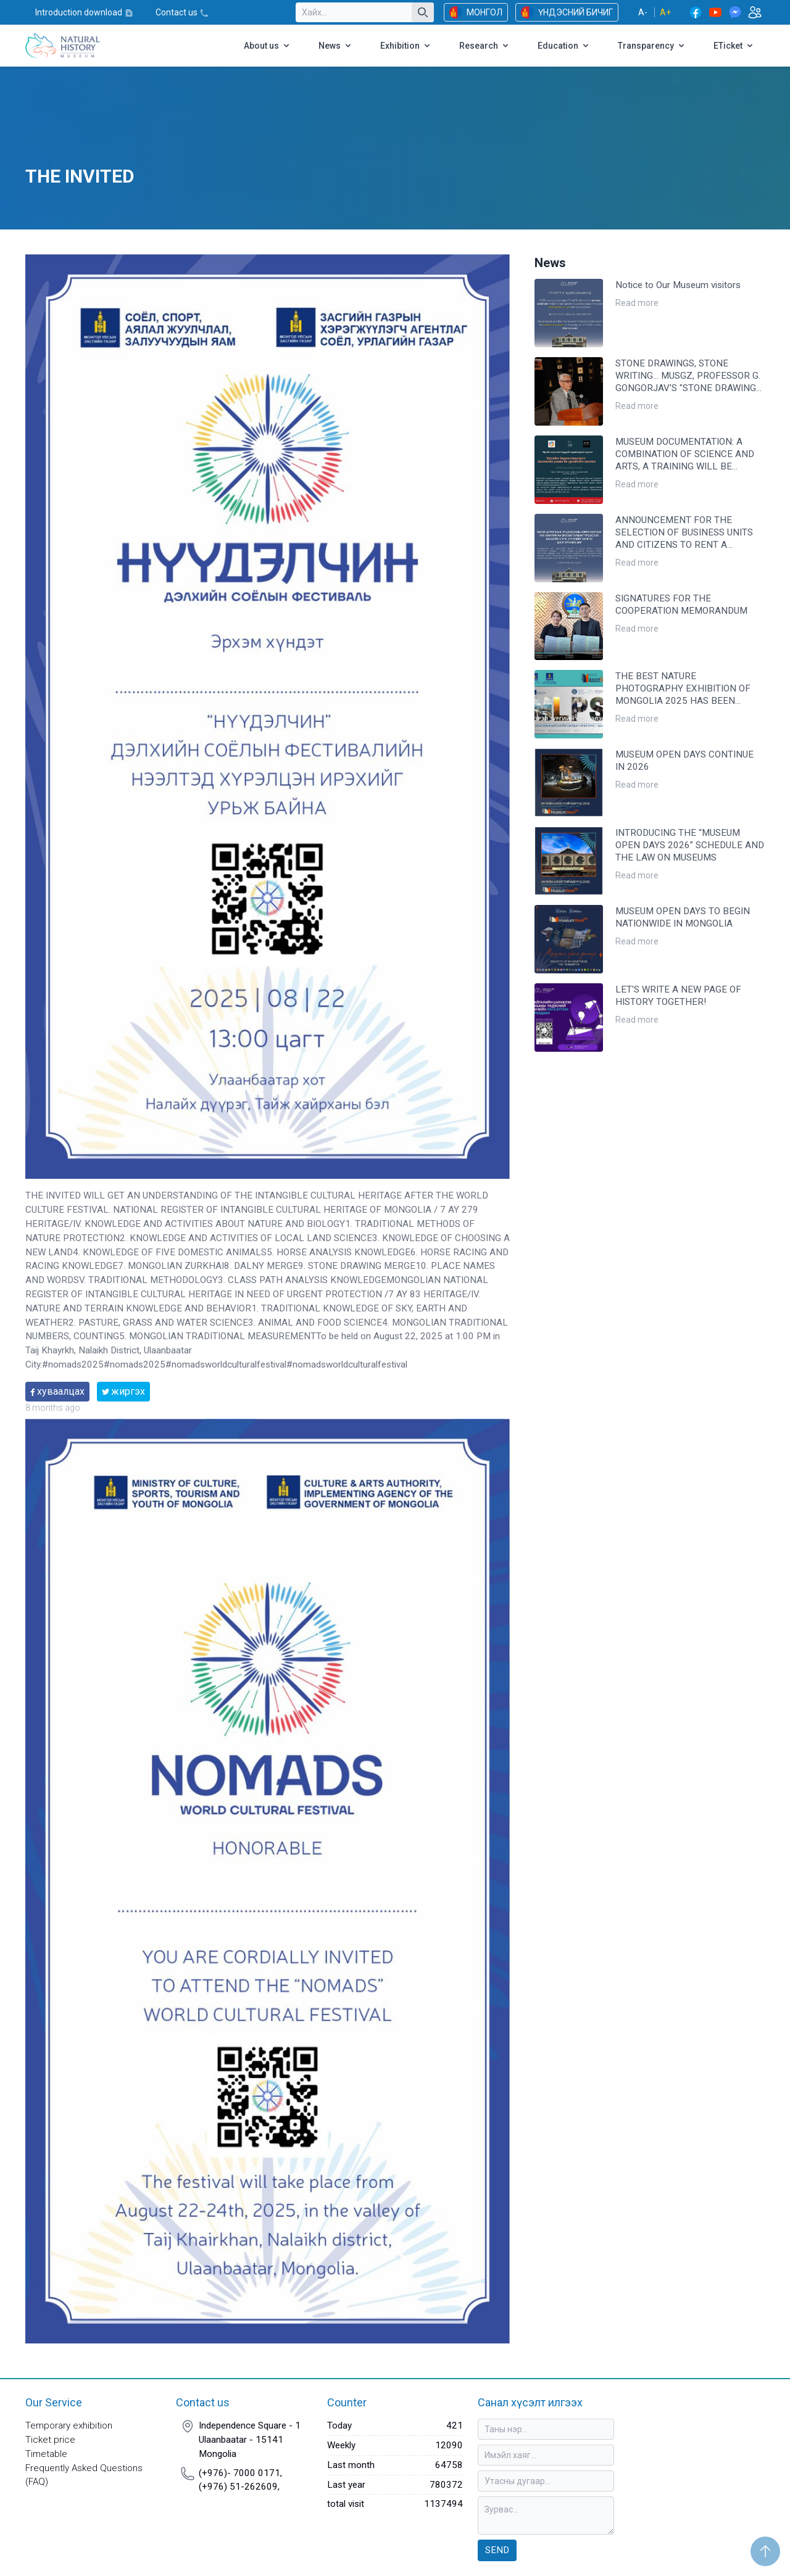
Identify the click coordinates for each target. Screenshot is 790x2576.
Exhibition (406, 46)
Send (497, 2550)
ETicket (734, 46)
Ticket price (50, 2439)
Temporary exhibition (68, 2425)
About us (267, 46)
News (335, 46)
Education (564, 46)
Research (484, 46)
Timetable (46, 2453)
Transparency (652, 46)
